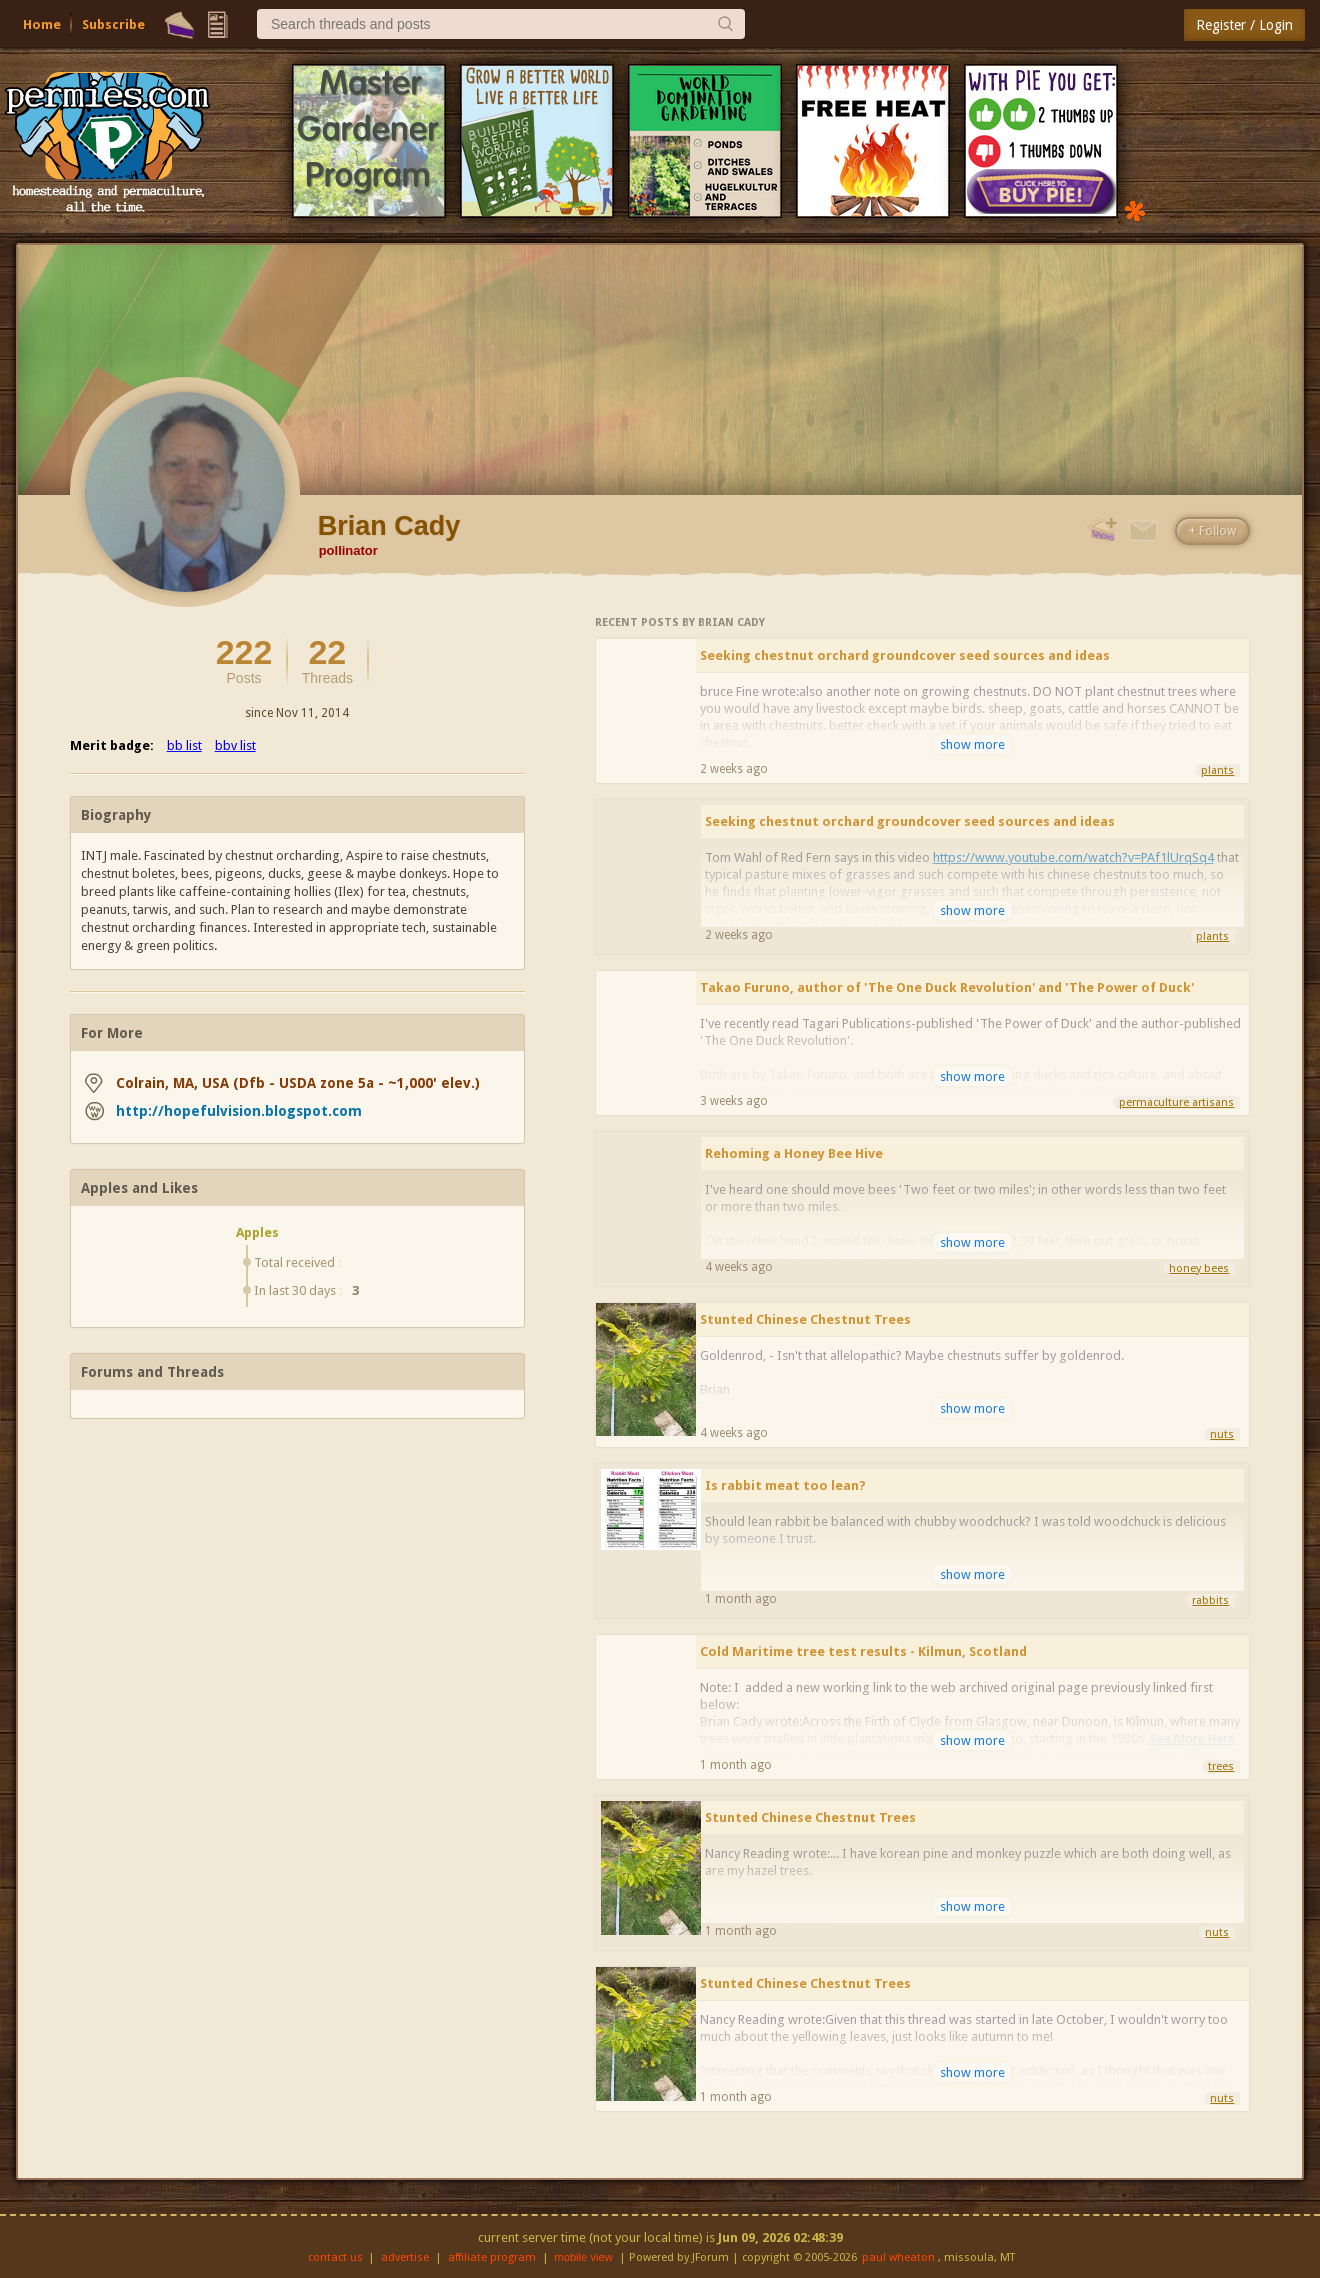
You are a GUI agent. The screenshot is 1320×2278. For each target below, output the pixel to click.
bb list (184, 745)
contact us (335, 2257)
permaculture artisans (1176, 1102)
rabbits (1210, 1600)
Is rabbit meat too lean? (785, 1485)
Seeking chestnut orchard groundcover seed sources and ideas (905, 655)
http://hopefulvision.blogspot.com (239, 1111)
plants (1217, 770)
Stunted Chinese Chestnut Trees (805, 1319)
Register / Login (1244, 25)
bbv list (235, 745)
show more (972, 744)
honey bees (1199, 1268)
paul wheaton (898, 2257)
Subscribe (113, 24)
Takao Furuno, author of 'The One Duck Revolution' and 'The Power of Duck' (947, 987)
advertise (405, 2257)
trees (1221, 1766)
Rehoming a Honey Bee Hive (794, 1153)
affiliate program (492, 2257)
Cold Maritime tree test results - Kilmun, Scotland (863, 1651)
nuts (1222, 1434)
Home (42, 24)
